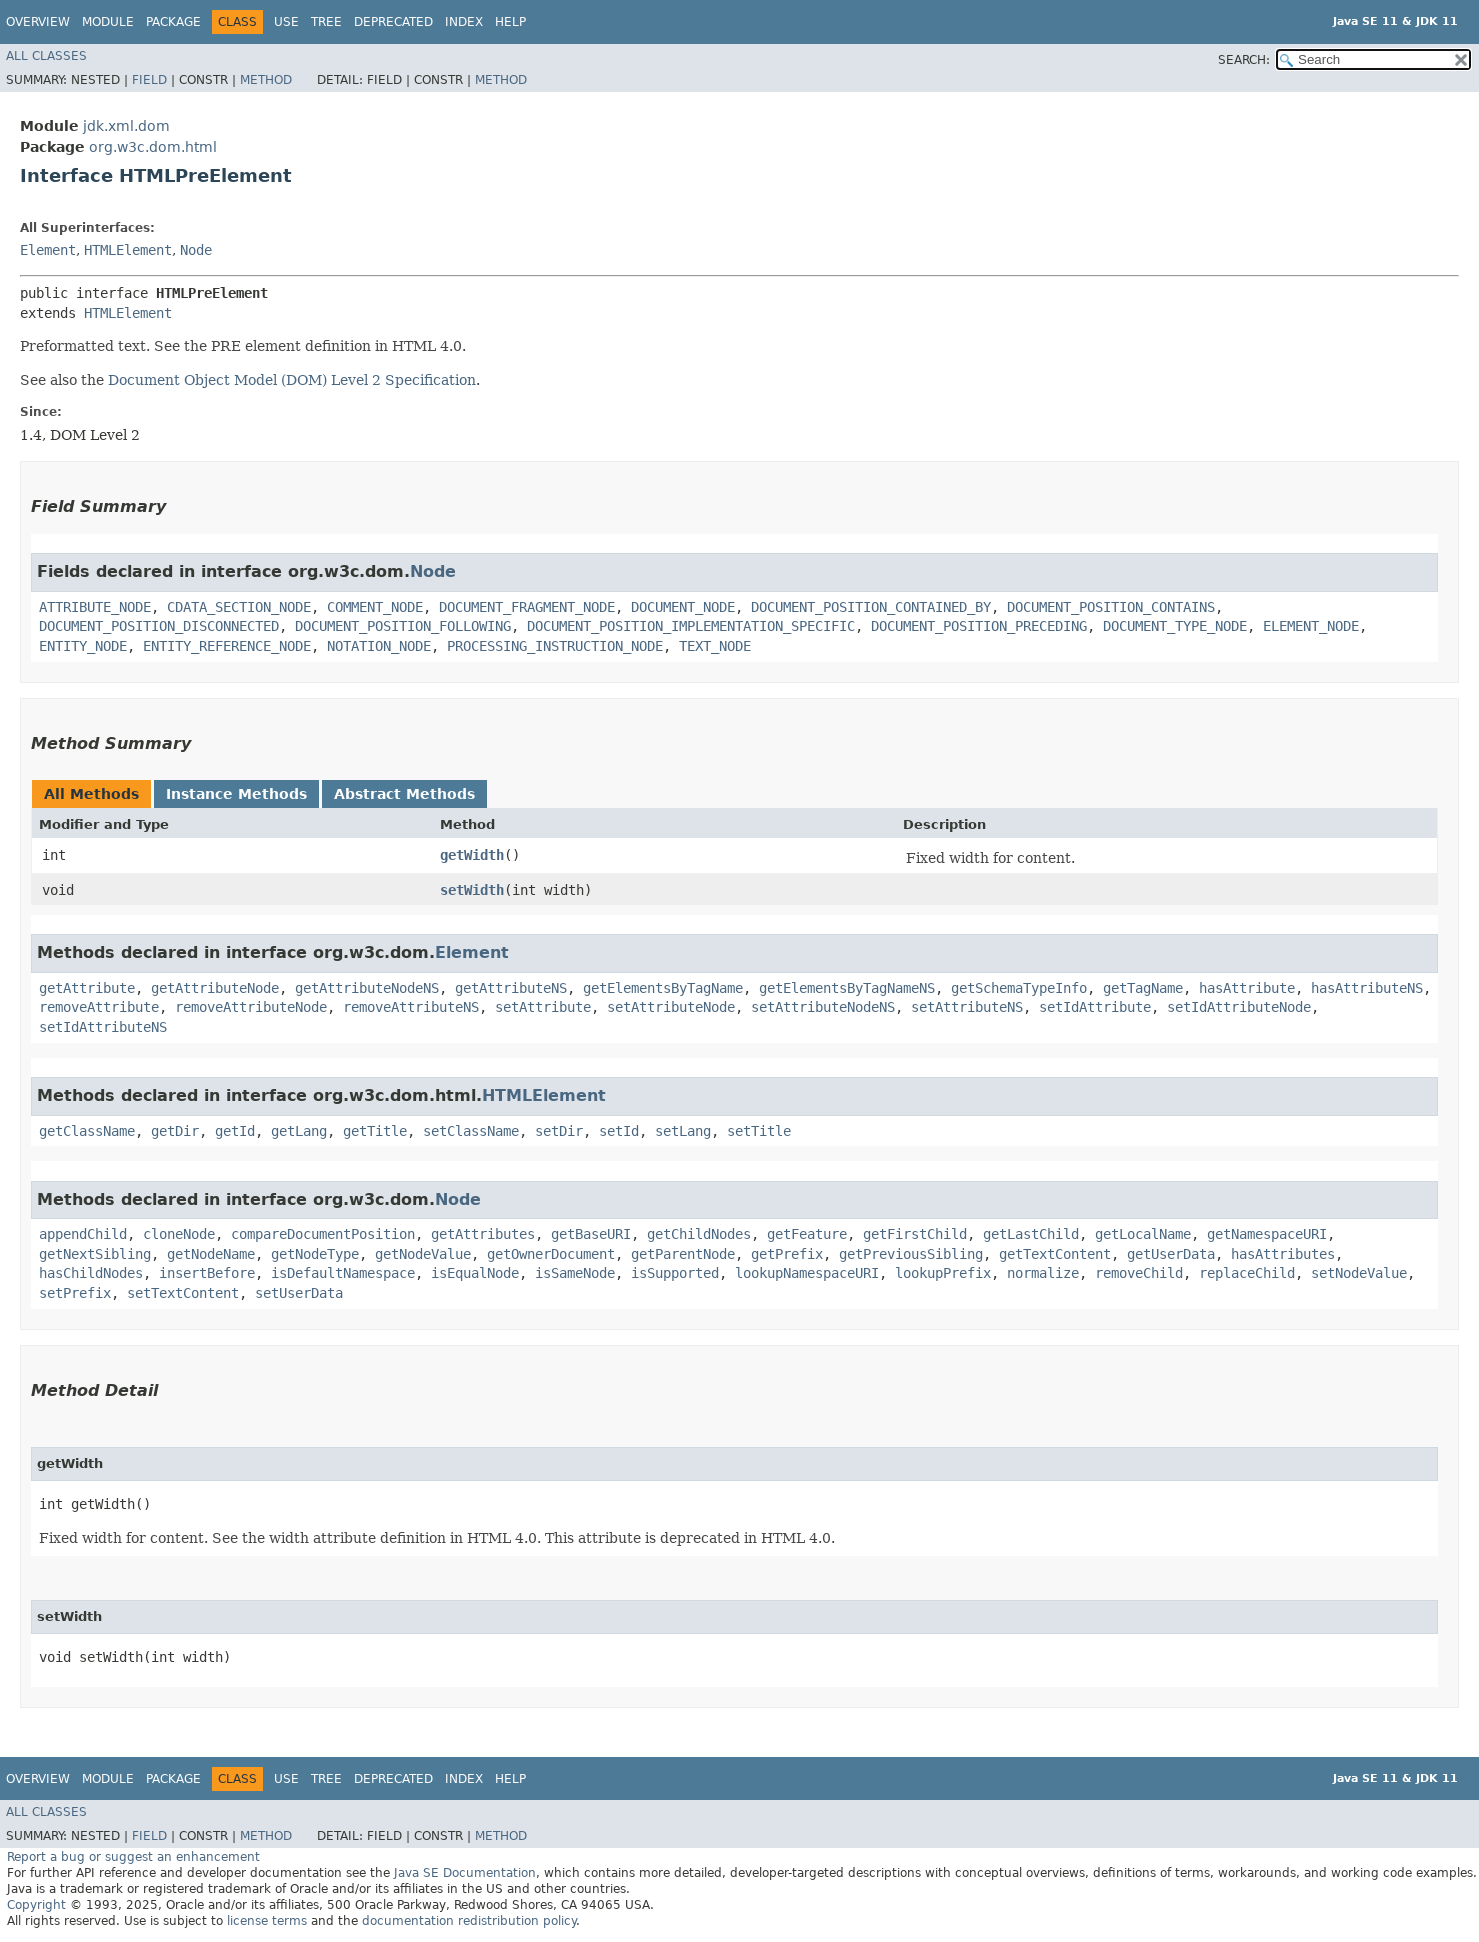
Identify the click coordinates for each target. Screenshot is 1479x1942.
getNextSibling (95, 1254)
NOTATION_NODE (379, 646)
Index (464, 22)
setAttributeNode (671, 1007)
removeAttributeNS (411, 1007)
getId (235, 1131)
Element (48, 250)
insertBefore (207, 1273)
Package (173, 22)
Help (510, 22)
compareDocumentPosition (323, 1234)
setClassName (471, 1131)
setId (619, 1131)
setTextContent (183, 1293)
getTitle (375, 1131)
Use (286, 22)
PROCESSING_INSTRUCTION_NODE (555, 646)
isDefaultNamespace (343, 1273)
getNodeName (211, 1254)
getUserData (1171, 1254)
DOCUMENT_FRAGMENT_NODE (527, 607)
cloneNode (179, 1234)
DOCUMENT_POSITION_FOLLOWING (403, 626)
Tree (326, 22)
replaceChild (1247, 1273)
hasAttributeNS (1367, 988)
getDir (175, 1131)
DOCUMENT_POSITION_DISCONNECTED (159, 626)
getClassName (87, 1131)
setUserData (299, 1293)
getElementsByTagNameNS (847, 988)
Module (108, 22)
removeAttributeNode (251, 1007)
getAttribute (87, 988)
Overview (38, 22)
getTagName (1143, 988)
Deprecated (393, 22)
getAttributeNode (215, 988)
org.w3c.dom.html (153, 147)
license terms (267, 1921)
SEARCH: (1244, 60)
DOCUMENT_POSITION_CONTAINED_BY (871, 607)
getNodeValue (423, 1254)
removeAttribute (99, 1007)
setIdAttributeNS (103, 1027)
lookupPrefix (943, 1273)
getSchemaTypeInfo (1019, 988)
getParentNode (683, 1254)
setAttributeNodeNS (823, 1007)
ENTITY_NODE (83, 646)
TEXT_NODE (715, 646)
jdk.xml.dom (126, 126)
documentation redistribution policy (469, 1921)
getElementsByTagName (663, 988)
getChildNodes (699, 1234)
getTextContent (1055, 1254)
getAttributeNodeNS (367, 988)
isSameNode (575, 1273)
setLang (683, 1131)
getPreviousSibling (911, 1254)
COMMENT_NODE (375, 607)
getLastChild (1031, 1234)
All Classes (46, 56)
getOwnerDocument (551, 1254)
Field (149, 80)
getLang (299, 1131)
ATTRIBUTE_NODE (95, 607)
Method (266, 80)
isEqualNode (475, 1273)
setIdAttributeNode (1239, 1007)
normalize (1043, 1273)
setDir (559, 1131)
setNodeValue (1359, 1273)
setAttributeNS (967, 1007)
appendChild (83, 1234)
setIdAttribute (1095, 1007)
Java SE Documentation (465, 1873)
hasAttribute (1247, 988)
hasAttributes (1283, 1254)
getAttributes (483, 1234)
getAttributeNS (511, 988)
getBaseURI (591, 1234)
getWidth (472, 855)
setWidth (472, 890)
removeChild (1139, 1273)
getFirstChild (915, 1234)
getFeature (807, 1234)
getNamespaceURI (1267, 1234)
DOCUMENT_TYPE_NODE (1175, 626)
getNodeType (315, 1254)
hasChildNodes (91, 1273)
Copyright (36, 1905)
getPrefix (787, 1254)
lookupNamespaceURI (807, 1273)
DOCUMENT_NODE (683, 607)
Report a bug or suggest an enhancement (133, 1857)
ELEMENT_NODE (1311, 626)
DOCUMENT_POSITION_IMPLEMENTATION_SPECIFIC (691, 626)
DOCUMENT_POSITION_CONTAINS (1111, 607)
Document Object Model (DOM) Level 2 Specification (292, 380)
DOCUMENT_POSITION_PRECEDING (979, 626)
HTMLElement (128, 250)
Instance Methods (236, 794)
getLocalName (1143, 1234)
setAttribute (543, 1007)
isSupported (675, 1273)
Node (196, 250)
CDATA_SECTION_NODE (239, 607)
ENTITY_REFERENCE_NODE (227, 646)
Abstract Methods (404, 794)
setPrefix (75, 1293)
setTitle (759, 1131)
